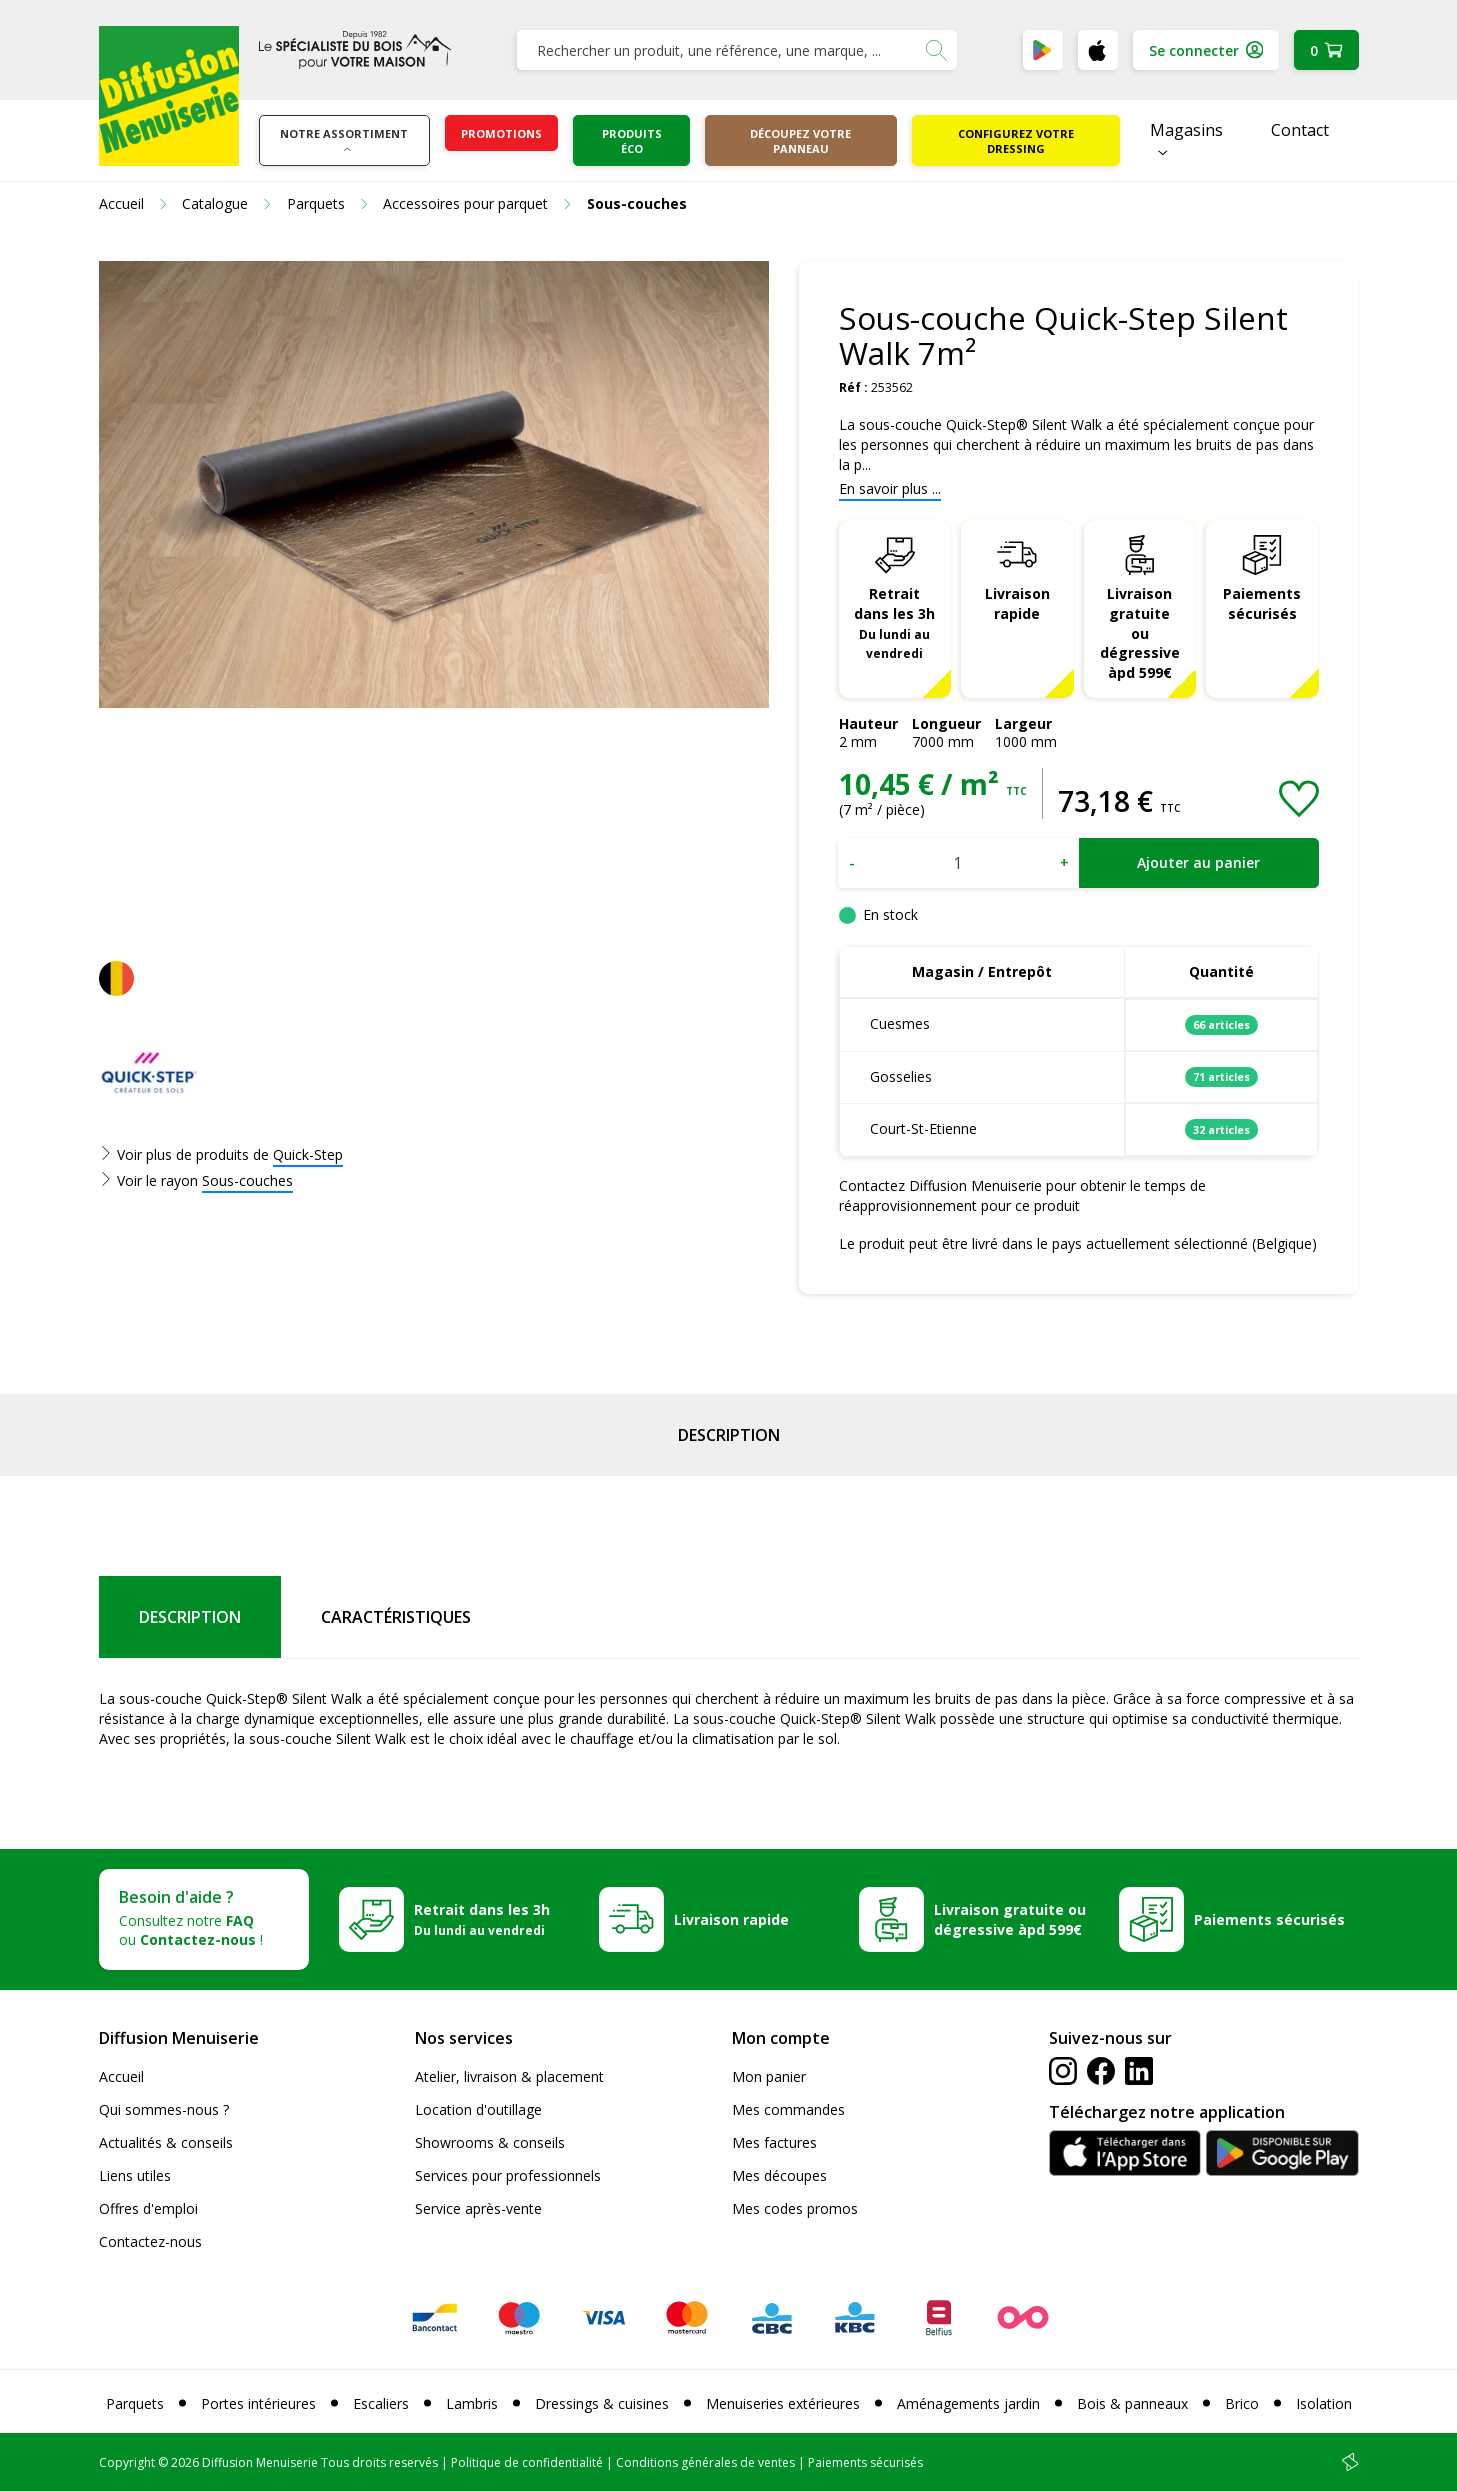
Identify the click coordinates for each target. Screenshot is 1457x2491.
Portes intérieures (258, 2403)
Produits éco (632, 141)
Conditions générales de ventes (705, 2462)
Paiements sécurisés (1262, 603)
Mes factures (774, 2142)
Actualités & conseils (166, 2142)
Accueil (121, 2076)
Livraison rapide (1017, 603)
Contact (1300, 130)
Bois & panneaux (1132, 2403)
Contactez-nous (150, 2241)
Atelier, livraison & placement (509, 2076)
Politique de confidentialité (527, 2462)
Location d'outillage (478, 2109)
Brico (1242, 2403)
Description (729, 1435)
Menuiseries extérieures (783, 2403)
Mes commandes (788, 2109)
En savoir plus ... (890, 488)
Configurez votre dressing (1016, 141)
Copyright (127, 2462)
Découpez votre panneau (800, 141)
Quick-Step (308, 1154)
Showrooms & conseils (490, 2142)
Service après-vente (478, 2208)
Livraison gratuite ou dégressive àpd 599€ (1140, 633)
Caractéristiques (396, 1617)
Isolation (1324, 2403)
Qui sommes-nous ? (164, 2109)
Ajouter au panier (1198, 862)
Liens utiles (135, 2175)
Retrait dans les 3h (894, 623)
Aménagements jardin (968, 2403)
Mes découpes (779, 2175)
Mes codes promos (795, 2208)
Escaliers (381, 2403)
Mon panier (769, 2076)
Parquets (135, 2403)
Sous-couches (247, 1180)
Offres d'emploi (148, 2208)
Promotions (501, 133)
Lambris (472, 2403)
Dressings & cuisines (602, 2403)
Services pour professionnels (508, 2175)
